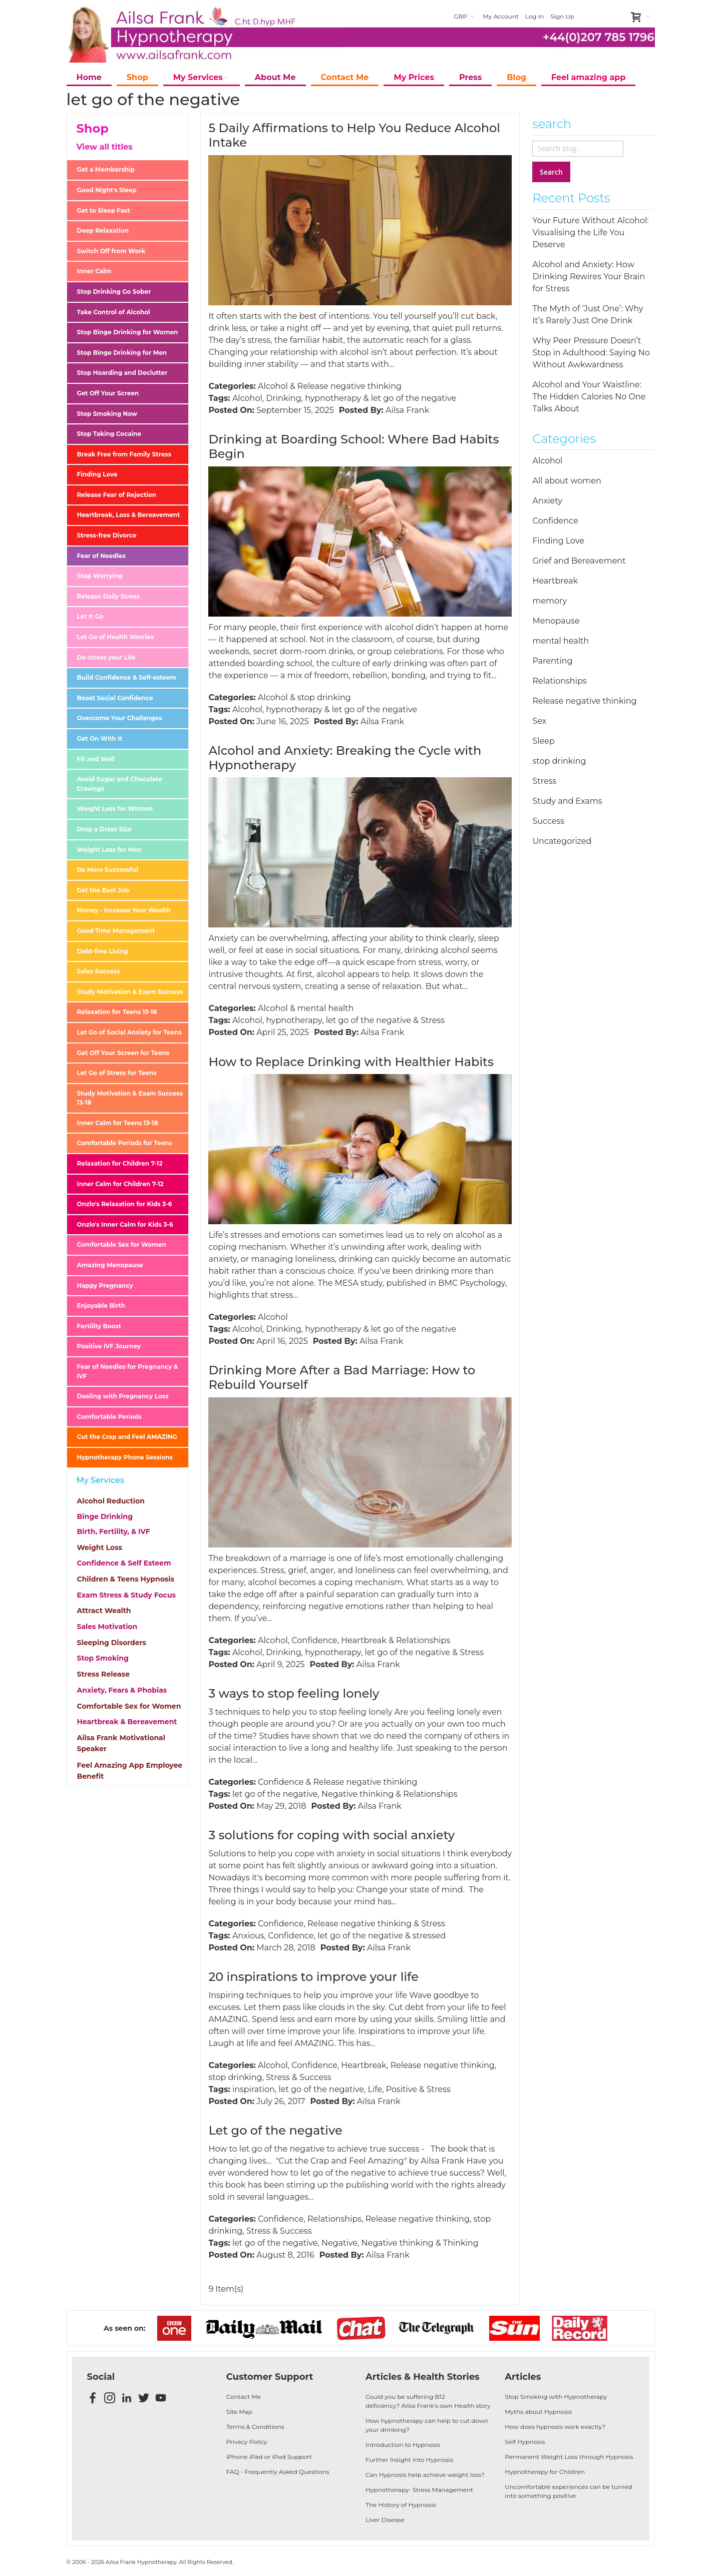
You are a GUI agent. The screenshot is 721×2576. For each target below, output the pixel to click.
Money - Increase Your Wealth (124, 910)
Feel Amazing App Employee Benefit (130, 1771)
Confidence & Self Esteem (124, 1563)
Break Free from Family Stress (124, 454)
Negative (339, 2243)
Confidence (314, 1640)
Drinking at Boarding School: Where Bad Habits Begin (353, 446)
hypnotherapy (333, 398)
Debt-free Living (102, 951)
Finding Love (97, 474)
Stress (433, 1020)
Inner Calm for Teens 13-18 (117, 1123)
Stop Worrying (100, 576)
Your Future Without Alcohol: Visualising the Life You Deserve (590, 232)
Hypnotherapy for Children (545, 2471)
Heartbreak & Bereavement (127, 1721)
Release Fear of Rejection (117, 494)
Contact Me (243, 2396)
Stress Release (103, 1674)
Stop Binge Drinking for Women (127, 332)
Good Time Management (116, 930)
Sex (539, 721)
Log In (534, 16)
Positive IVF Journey (109, 1346)
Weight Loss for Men (109, 849)
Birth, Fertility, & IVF (113, 1531)
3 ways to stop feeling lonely (293, 1693)
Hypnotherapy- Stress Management (419, 2489)
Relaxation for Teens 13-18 (117, 1011)
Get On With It (100, 738)
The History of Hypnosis (401, 2504)
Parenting (552, 661)
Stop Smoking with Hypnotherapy (556, 2396)
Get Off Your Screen (108, 393)
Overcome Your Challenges (119, 718)
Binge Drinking (105, 1516)
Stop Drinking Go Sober (114, 291)
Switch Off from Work (111, 251)
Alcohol (273, 386)
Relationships (423, 1640)
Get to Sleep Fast (103, 210)
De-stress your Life (106, 657)
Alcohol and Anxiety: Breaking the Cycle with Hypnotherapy (344, 757)
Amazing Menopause (110, 1265)
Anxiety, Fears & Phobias (122, 1690)
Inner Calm (94, 271)
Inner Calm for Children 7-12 (120, 1184)
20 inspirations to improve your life (313, 1976)
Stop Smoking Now (107, 413)
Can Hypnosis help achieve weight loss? (425, 2474)
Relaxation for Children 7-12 (120, 1163)
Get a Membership (106, 169)
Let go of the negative (275, 2130)
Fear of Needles (101, 556)
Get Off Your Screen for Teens (123, 1053)
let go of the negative (413, 398)
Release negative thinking (349, 386)
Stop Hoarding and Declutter (122, 372)
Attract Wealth (104, 1610)
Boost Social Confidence (115, 698)
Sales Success (98, 971)
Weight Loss (100, 1547)
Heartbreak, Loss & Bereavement (128, 515)
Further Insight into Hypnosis (409, 2459)
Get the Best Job (103, 890)
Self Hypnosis (525, 2441)
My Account (501, 16)
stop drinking (324, 697)
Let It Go (90, 616)
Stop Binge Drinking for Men (122, 352)
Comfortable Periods (109, 1416)
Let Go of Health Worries (115, 637)
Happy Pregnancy (105, 1285)
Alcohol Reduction (111, 1500)
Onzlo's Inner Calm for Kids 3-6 (125, 1224)
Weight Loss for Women (115, 808)
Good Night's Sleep (107, 190)
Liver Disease (385, 2519)
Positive (401, 2089)
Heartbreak (364, 1640)
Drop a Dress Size (104, 829)
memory (549, 601)
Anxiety (547, 500)
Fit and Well (96, 759)
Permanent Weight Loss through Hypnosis (569, 2456)
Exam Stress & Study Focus (126, 1595)
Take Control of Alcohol (113, 312)
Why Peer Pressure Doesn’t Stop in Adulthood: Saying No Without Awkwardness (590, 352)
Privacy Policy (246, 2441)
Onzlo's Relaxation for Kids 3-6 (124, 1204)
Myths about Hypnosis (538, 2411)
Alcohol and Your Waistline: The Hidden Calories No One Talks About (588, 396)
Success (315, 2077)
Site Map (239, 2411)
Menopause (555, 621)
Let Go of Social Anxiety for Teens (129, 1032)
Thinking (461, 2243)
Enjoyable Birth (101, 1305)
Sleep (543, 741)
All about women (566, 480)
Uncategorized (561, 841)
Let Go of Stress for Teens (117, 1073)
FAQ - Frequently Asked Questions (277, 2471)
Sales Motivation (107, 1626)
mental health (325, 1008)
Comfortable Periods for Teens (124, 1143)
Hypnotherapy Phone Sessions (125, 1457)
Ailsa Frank (407, 410)
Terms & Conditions (255, 2426)
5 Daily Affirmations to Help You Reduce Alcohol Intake (354, 135)
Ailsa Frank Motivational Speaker (121, 1743)
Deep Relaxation (103, 230)
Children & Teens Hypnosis (125, 1579)
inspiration (253, 2089)
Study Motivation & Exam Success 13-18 (130, 1098)
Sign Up (562, 16)
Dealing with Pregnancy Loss (123, 1396)
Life (375, 2089)
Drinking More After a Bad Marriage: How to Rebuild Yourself (341, 1377)
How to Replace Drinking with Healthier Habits (351, 1062)
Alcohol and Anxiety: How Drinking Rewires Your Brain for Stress (588, 276)
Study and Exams (567, 801)
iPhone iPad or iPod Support (269, 2456)
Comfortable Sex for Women (121, 1244)
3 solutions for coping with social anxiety (331, 1835)
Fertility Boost (99, 1326)
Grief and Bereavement (578, 561)
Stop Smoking (103, 1658)
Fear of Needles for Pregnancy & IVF (127, 1371)
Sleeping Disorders (111, 1642)
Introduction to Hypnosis (403, 2444)
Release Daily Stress (108, 596)
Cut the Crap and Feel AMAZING (127, 1436)
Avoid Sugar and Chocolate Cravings (119, 783)
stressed (429, 1935)
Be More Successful (107, 869)
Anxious (248, 1935)
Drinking (283, 398)
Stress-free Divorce (107, 535)
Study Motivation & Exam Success (130, 991)
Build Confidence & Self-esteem (126, 677)
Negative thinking (357, 1794)
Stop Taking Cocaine (109, 433)
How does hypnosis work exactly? (555, 2426)
